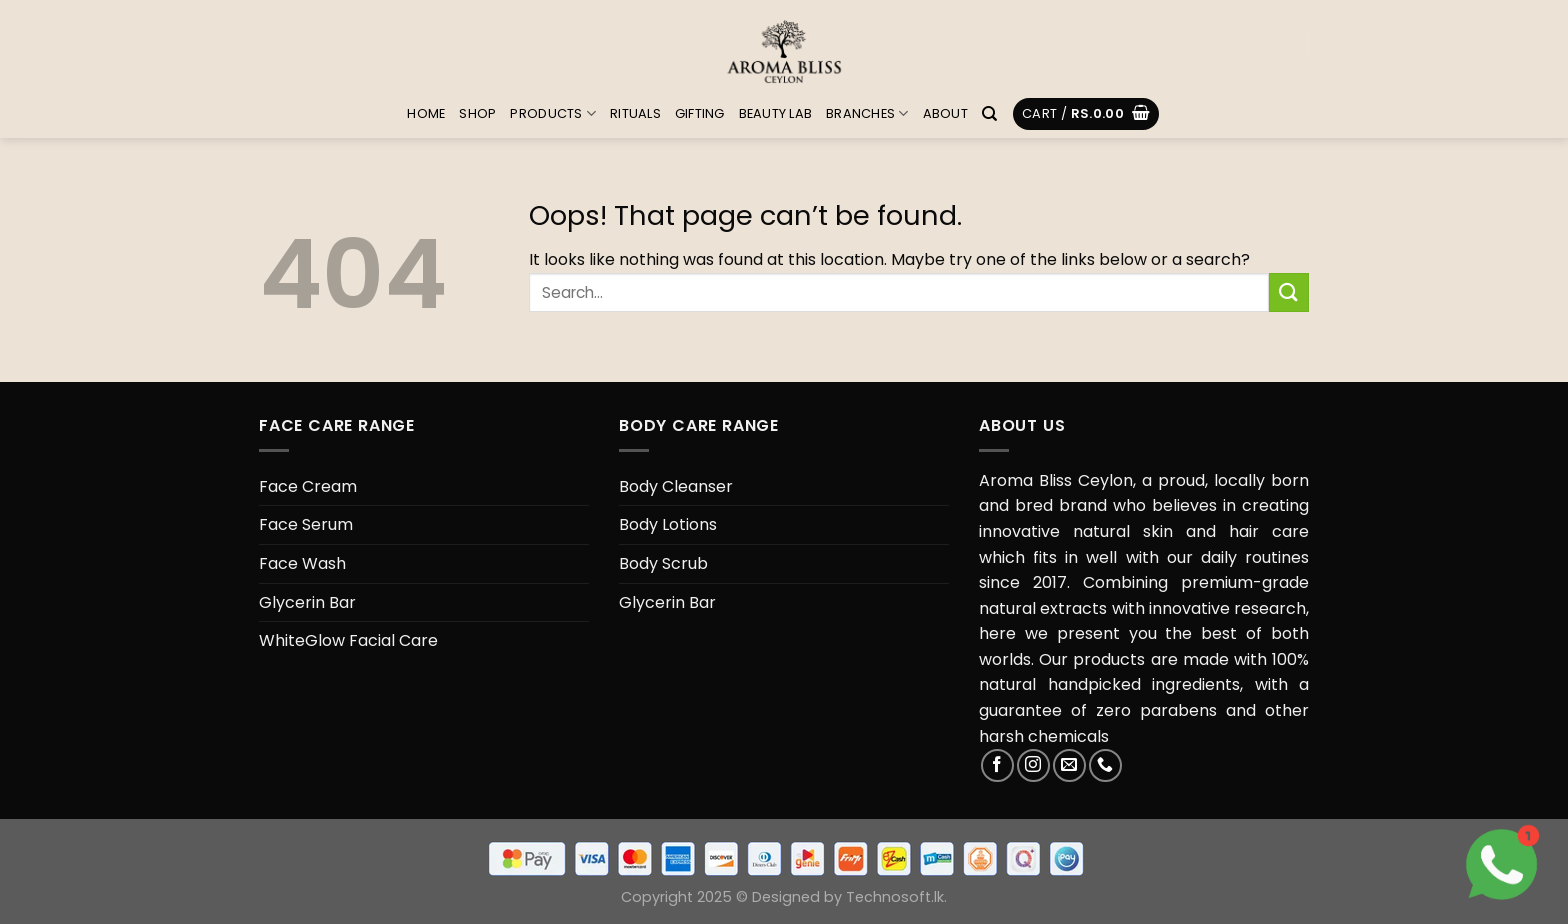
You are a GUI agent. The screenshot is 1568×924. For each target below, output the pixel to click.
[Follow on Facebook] (997, 765)
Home (426, 113)
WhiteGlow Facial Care (348, 640)
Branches (867, 113)
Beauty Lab (776, 113)
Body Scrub (663, 563)
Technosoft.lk (895, 897)
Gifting (700, 113)
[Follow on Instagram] (1033, 765)
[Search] (989, 114)
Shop (477, 113)
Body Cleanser (676, 486)
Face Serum (306, 524)
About (945, 113)
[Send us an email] (1069, 765)
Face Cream (308, 486)
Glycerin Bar (307, 602)
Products (553, 113)
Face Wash (302, 563)
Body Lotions (668, 524)
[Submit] (1289, 292)
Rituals (635, 113)
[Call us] (1105, 765)
